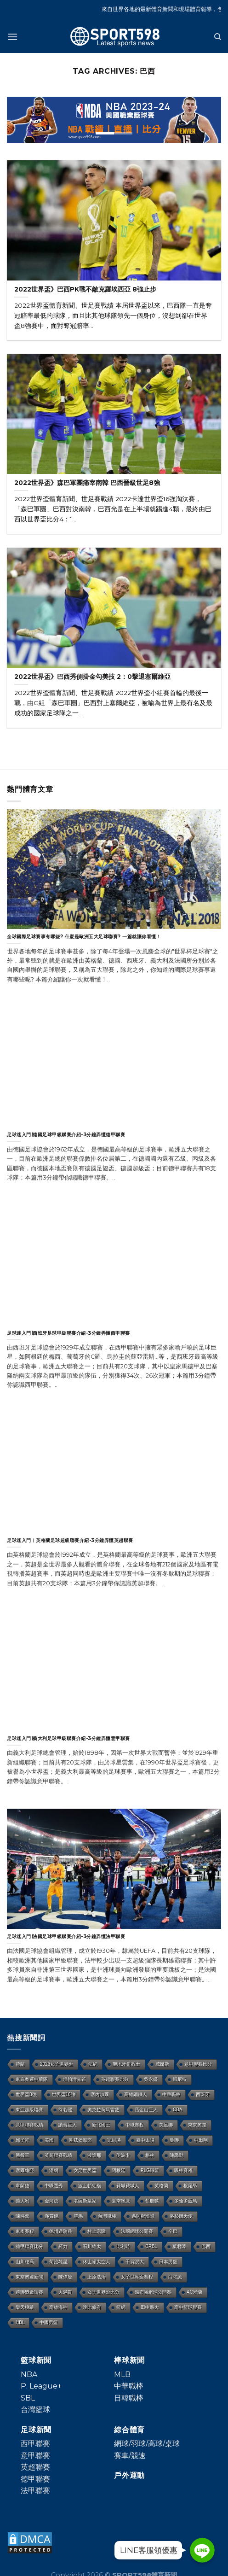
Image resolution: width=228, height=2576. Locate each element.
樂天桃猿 (25, 2307)
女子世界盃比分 (103, 2292)
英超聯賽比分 (115, 2079)
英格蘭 (161, 2185)
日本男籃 (168, 2261)
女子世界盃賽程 (137, 2276)
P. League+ (41, 2386)
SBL (28, 2398)
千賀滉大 (134, 2261)
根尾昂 (190, 2185)
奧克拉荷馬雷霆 (103, 2109)
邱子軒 (22, 2140)
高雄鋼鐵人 (135, 2094)
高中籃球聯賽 (188, 2307)
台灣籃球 (35, 2409)
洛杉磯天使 (181, 2216)
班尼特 (180, 2079)
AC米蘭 (194, 2292)
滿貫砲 (51, 2216)
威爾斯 (162, 2064)
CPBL (151, 2246)
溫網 (53, 2170)
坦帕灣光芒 (74, 2079)
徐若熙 (65, 2109)
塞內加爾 (100, 2094)
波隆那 (94, 2155)
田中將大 (150, 2307)
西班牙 (203, 2094)
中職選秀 (54, 2185)
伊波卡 (123, 2155)
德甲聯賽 (35, 2479)
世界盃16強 (63, 2094)
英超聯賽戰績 (58, 2155)
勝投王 (22, 2155)
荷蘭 (20, 2064)
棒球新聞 (129, 2360)
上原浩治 (96, 2276)
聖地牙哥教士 (126, 2064)
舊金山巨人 (146, 2109)
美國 (49, 2140)
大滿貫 (65, 2292)
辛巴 (172, 2231)
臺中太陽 (145, 2140)
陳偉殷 (65, 2276)
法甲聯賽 (35, 2490)
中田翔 (201, 2140)
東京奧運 (197, 2124)
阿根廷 (118, 2170)
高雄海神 (58, 2307)
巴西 (206, 2246)
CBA (177, 2109)
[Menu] (12, 36)
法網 (92, 2064)
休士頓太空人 (96, 2261)
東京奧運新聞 (29, 2276)
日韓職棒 (128, 2398)
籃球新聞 (36, 2360)
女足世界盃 (85, 2170)
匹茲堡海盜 (80, 2140)
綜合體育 (129, 2429)
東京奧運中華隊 (32, 2079)
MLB (122, 2374)
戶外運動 (129, 2475)
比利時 (123, 2246)
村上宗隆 (96, 2231)
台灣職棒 (107, 2216)
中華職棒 (171, 2094)
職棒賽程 (183, 2170)
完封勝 (114, 2140)
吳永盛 (151, 2079)
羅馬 (78, 2216)
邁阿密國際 (142, 2216)
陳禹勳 (176, 2155)
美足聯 (166, 2124)
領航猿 (152, 2200)
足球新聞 (36, 2429)
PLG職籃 (150, 2170)
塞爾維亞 (25, 2170)
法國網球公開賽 (137, 2231)
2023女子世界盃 (56, 2064)
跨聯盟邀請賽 (29, 2292)
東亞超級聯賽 (29, 2109)
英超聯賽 (35, 2467)
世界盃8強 (26, 2094)
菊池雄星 (58, 2261)
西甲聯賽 (35, 2443)
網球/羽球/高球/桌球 (147, 2443)
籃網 (120, 2307)
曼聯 (174, 2140)
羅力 (63, 2246)
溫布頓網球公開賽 (153, 2292)
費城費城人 (127, 2185)
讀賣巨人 (67, 2124)
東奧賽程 (25, 2231)
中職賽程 (134, 2124)
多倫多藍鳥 (185, 2200)
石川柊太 (92, 2246)
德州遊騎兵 (60, 2231)
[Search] (217, 37)
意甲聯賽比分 (198, 2064)
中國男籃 (49, 2322)
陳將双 (22, 2216)
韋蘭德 (22, 2185)
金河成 (51, 2200)
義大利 (22, 2200)
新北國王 (101, 2124)
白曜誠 (175, 2276)
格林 (149, 2155)
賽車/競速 (130, 2455)
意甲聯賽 (35, 2455)
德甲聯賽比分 (29, 2246)
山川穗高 (25, 2261)
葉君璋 (179, 2246)
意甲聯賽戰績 (29, 2124)
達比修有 (92, 2307)
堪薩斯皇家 (85, 2200)
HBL (20, 2322)
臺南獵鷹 (121, 2200)
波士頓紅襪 (89, 2185)
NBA (29, 2374)
